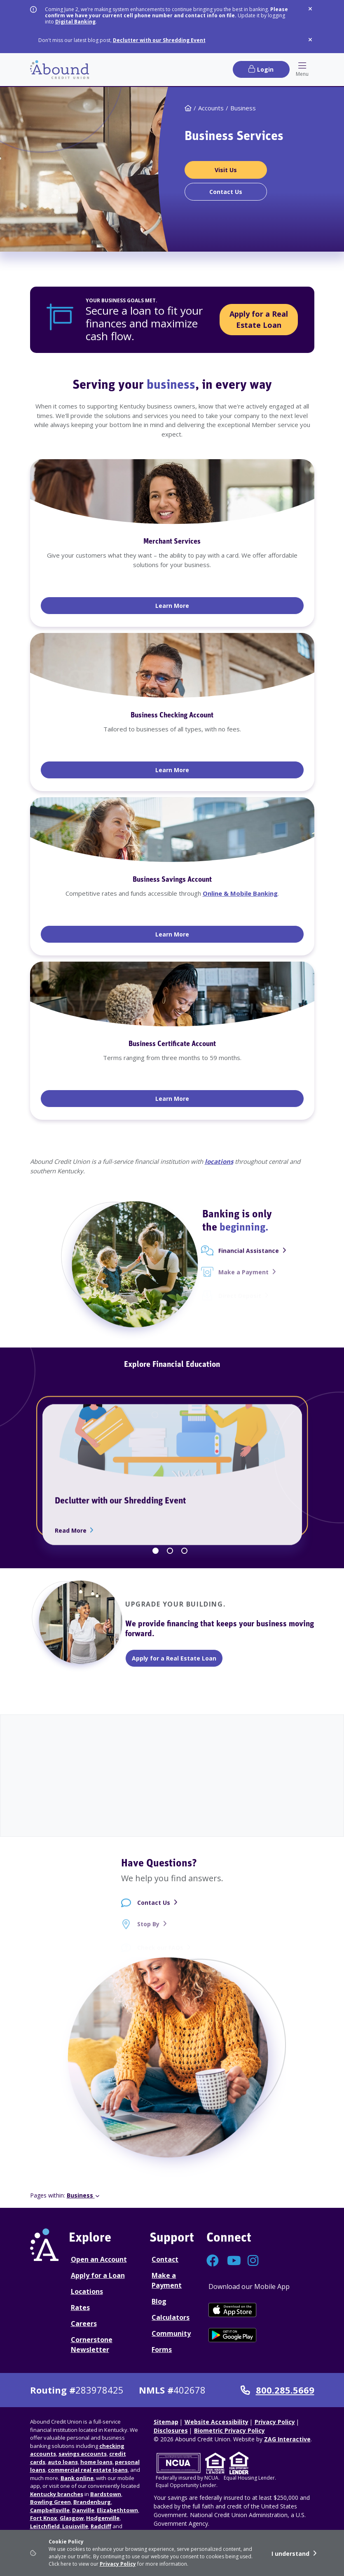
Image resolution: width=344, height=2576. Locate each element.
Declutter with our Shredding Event (159, 40)
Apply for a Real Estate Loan (258, 319)
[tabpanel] (172, 789)
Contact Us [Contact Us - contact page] (153, 1911)
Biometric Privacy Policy (229, 2430)
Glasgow (72, 2518)
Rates (80, 2307)
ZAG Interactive (287, 2439)
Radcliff (101, 2526)
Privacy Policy (118, 2563)
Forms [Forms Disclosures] (162, 2349)
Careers (84, 2323)
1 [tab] (155, 1551)
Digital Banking (75, 21)
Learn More (199, 605)
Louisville (74, 2526)
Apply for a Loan (98, 2275)
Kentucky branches (56, 2494)
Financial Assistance (248, 1258)
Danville (83, 2510)
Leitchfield (45, 2526)
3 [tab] (184, 1551)
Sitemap (166, 2422)
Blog (159, 2301)
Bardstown (105, 2494)
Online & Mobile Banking (240, 893)
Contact (165, 2259)
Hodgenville (102, 2518)
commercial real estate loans (88, 2469)
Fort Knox (43, 2518)
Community (171, 2333)
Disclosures (171, 2430)
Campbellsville (50, 2510)
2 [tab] (170, 1551)
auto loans (63, 2462)
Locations (87, 2291)
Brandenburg (92, 2502)
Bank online (77, 2478)
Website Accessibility (216, 2422)
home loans (96, 2462)
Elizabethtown (117, 2510)
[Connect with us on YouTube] (233, 2263)
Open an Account (99, 2259)
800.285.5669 (277, 2390)
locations (219, 1161)
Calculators (171, 2317)
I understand (290, 2553)
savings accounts (83, 2453)
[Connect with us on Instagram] (254, 2263)
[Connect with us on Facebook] (212, 2263)
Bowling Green (50, 2502)
